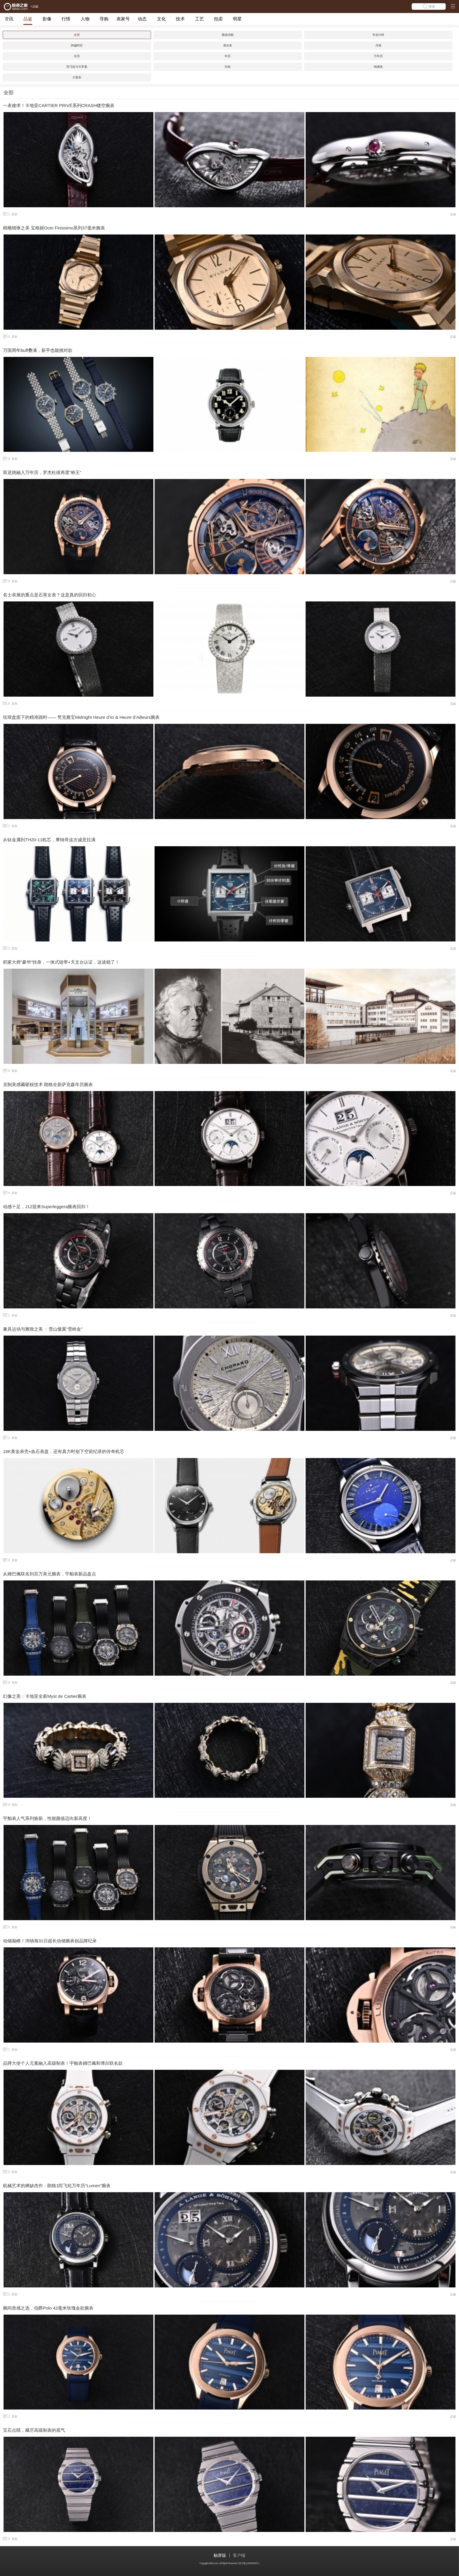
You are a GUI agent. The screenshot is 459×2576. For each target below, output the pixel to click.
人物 (85, 18)
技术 (180, 18)
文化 (161, 18)
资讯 (8, 18)
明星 (237, 18)
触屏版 (220, 2555)
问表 (228, 66)
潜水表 (227, 45)
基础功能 (227, 34)
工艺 (199, 18)
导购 (104, 18)
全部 (77, 34)
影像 (47, 18)
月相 (378, 45)
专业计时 (378, 34)
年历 (228, 56)
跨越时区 (77, 45)
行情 (65, 18)
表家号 (123, 18)
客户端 (239, 2555)
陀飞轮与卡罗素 (77, 66)
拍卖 (218, 18)
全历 (77, 56)
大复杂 (76, 77)
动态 (142, 18)
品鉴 (27, 18)
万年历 (378, 56)
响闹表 (378, 66)
